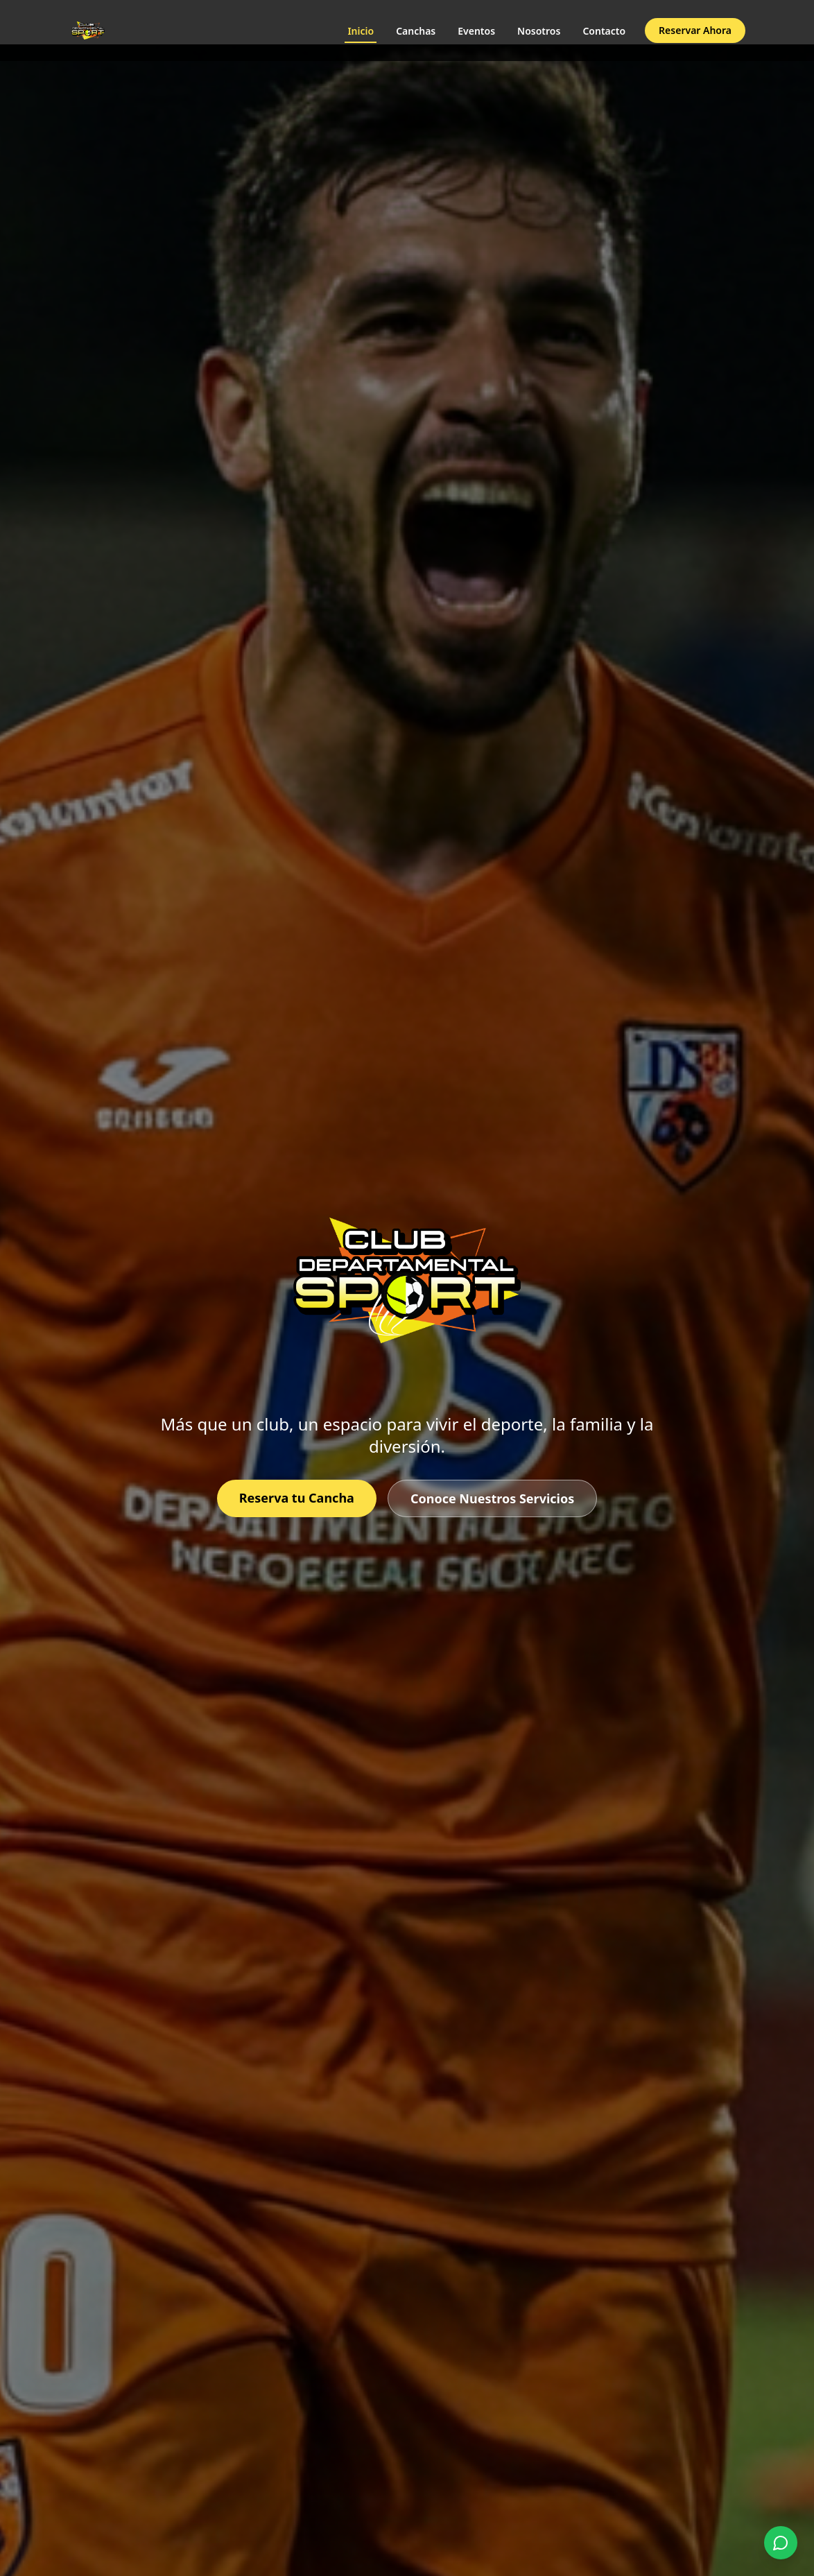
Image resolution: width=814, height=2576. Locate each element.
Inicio (360, 33)
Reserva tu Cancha (296, 1497)
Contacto (603, 30)
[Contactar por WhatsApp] (780, 2542)
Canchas (415, 30)
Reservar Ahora (695, 30)
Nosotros (538, 30)
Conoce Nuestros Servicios (492, 1498)
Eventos (476, 30)
